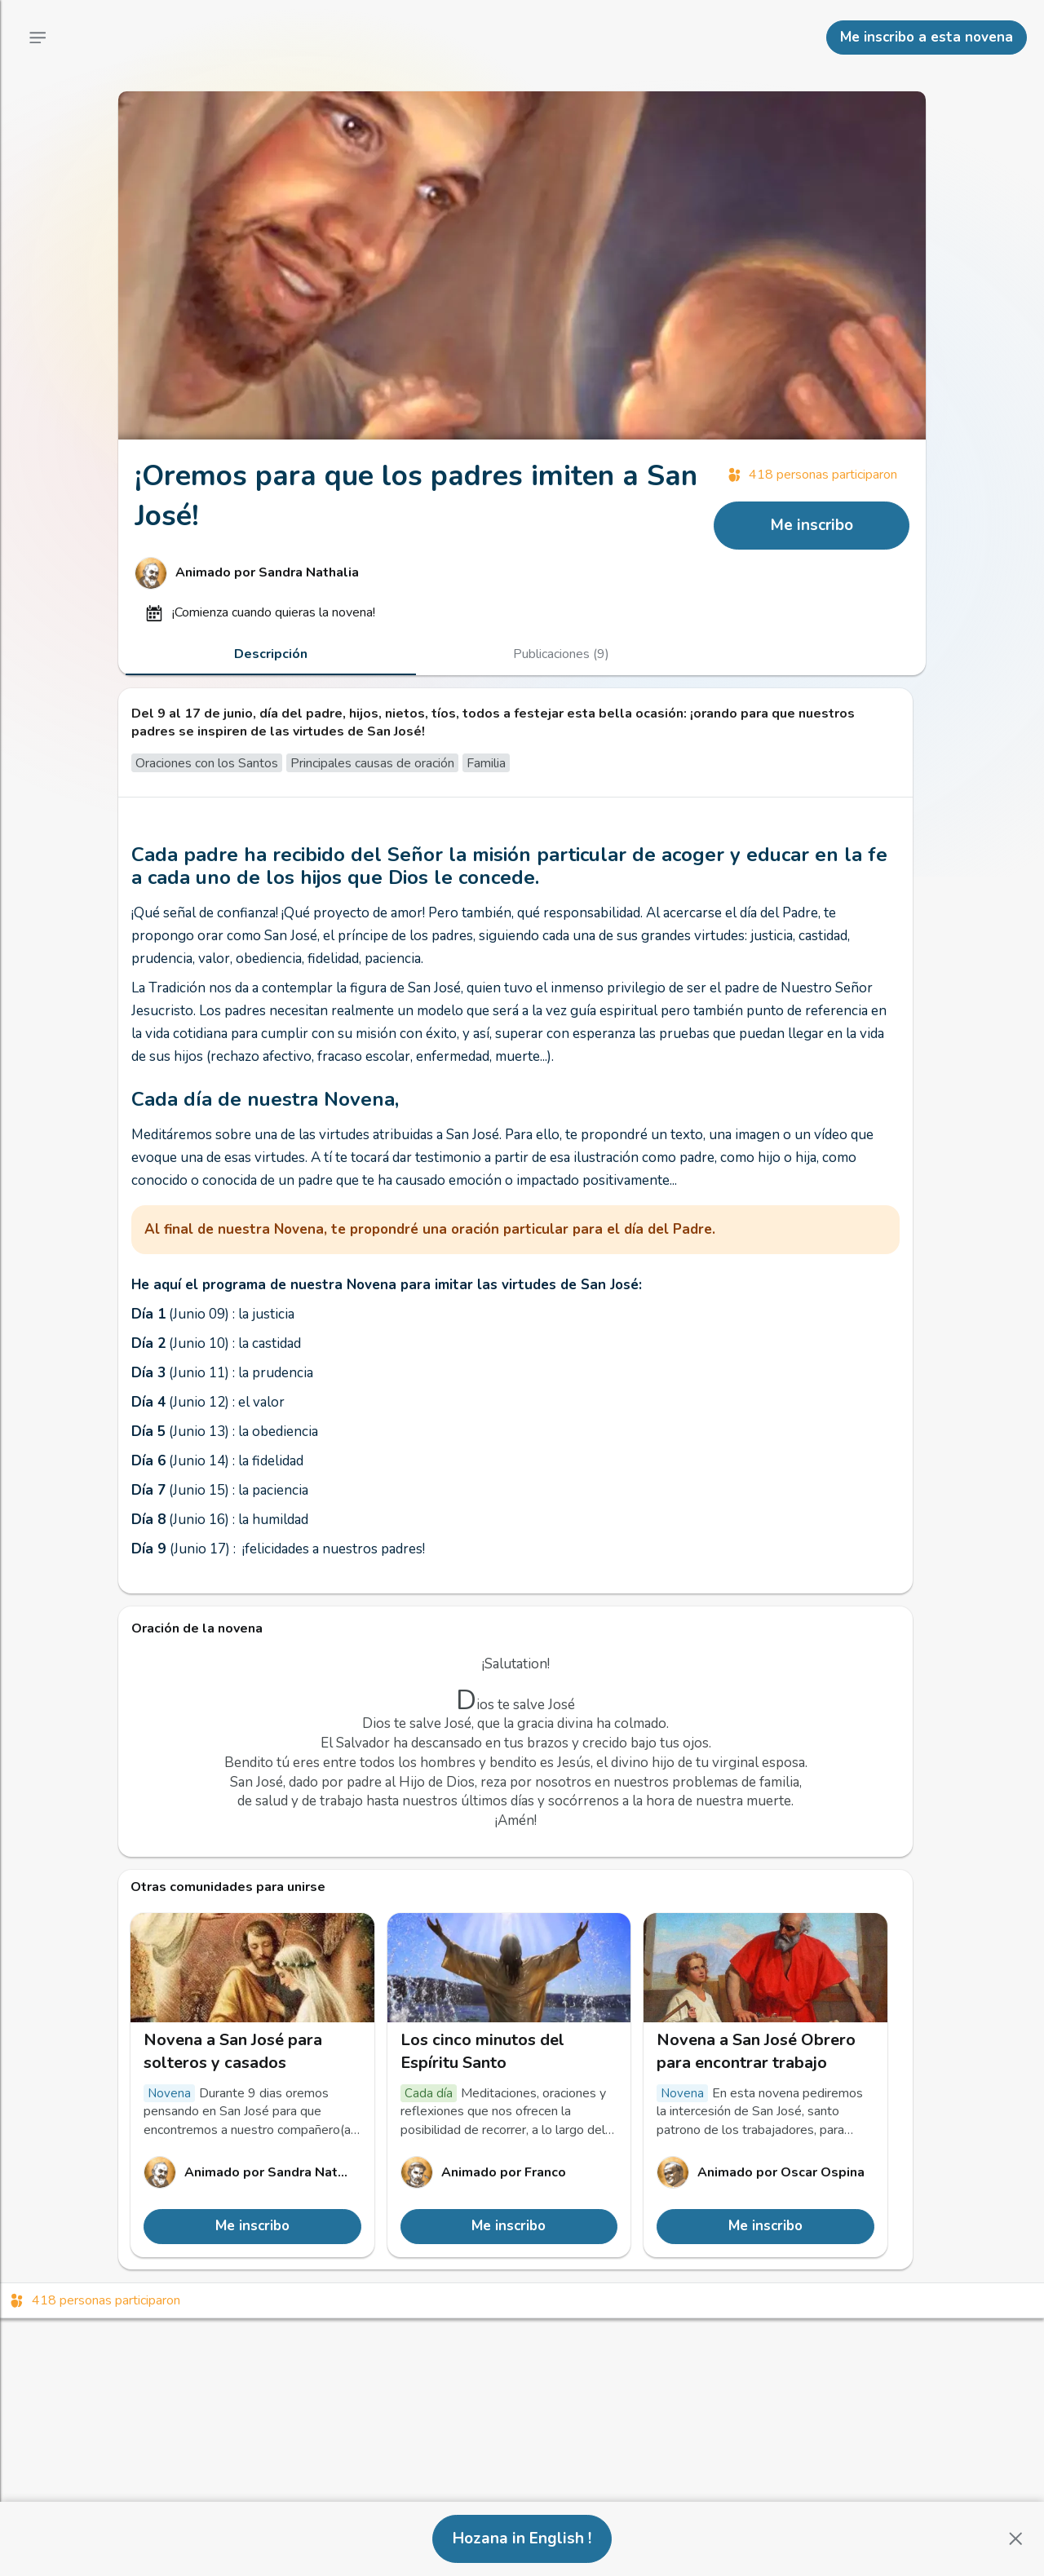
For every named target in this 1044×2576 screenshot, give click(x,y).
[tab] (271, 654)
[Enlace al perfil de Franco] (509, 2172)
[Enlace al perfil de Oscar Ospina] (765, 2172)
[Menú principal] (37, 37)
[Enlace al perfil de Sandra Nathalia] (416, 573)
